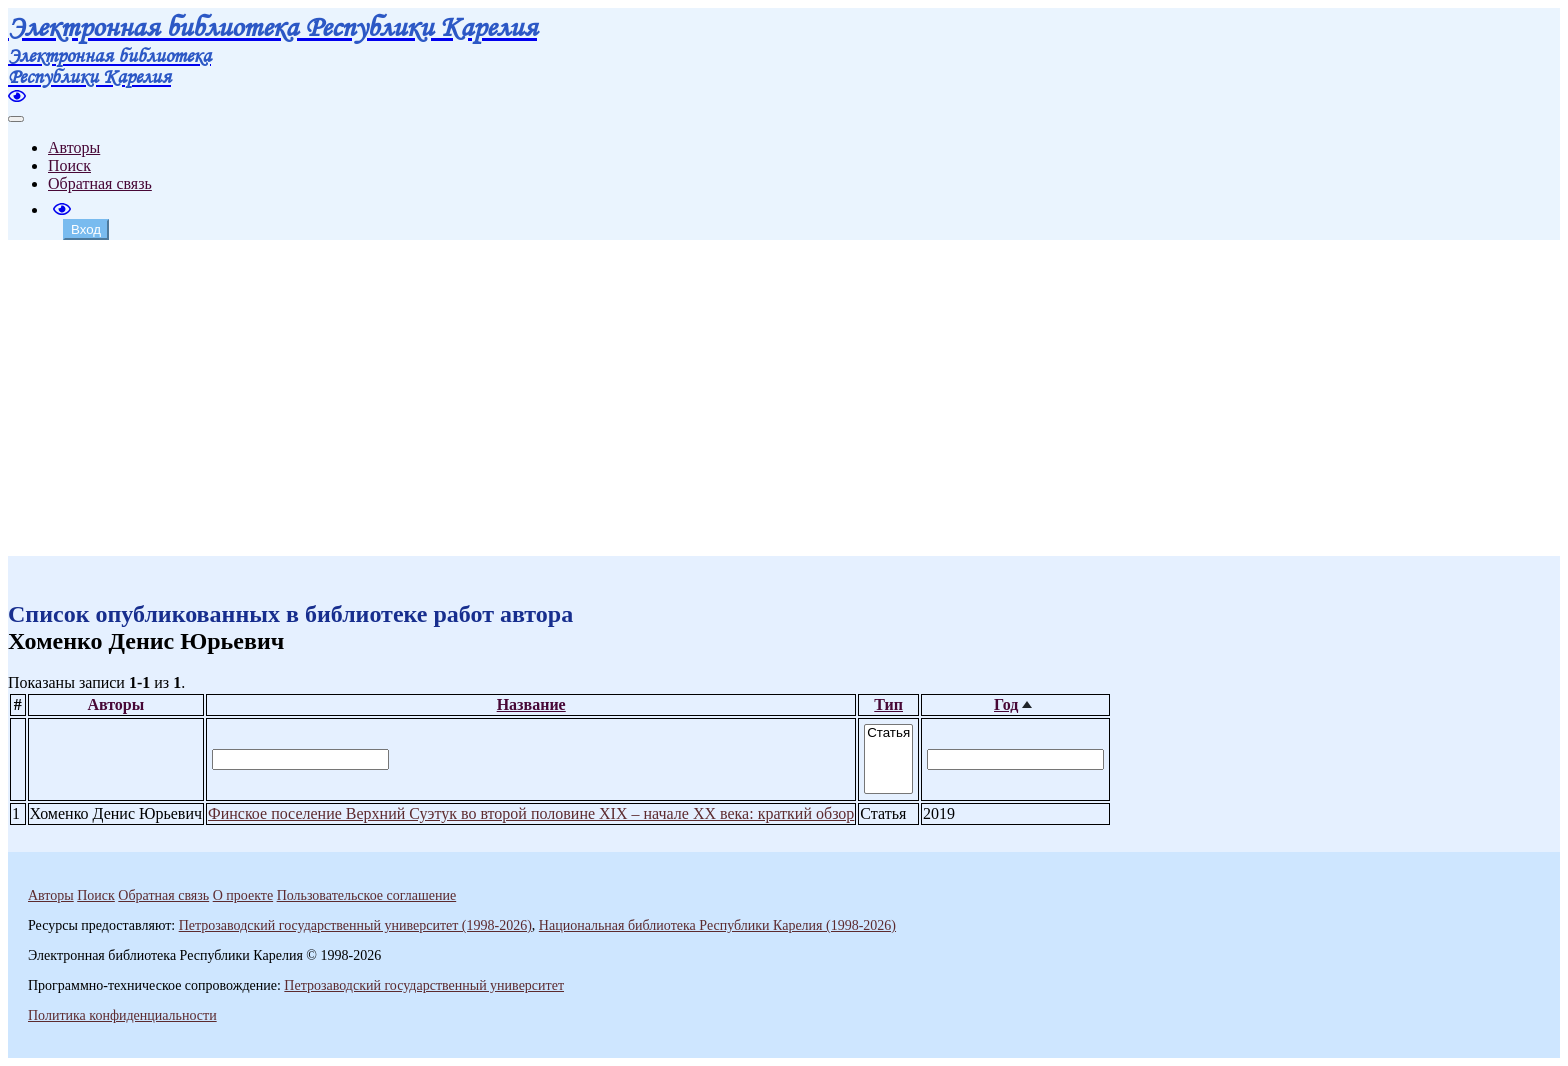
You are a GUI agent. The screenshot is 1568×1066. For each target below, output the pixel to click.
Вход (86, 229)
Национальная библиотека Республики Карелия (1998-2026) (717, 925)
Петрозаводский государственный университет (424, 985)
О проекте (243, 895)
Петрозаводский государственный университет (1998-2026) (355, 925)
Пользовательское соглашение (367, 895)
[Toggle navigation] (16, 119)
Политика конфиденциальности (122, 1015)
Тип (888, 704)
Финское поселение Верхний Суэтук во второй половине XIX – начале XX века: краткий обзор (531, 813)
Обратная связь (100, 183)
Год (1006, 704)
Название (531, 704)
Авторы (74, 147)
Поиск (69, 165)
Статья (888, 733)
